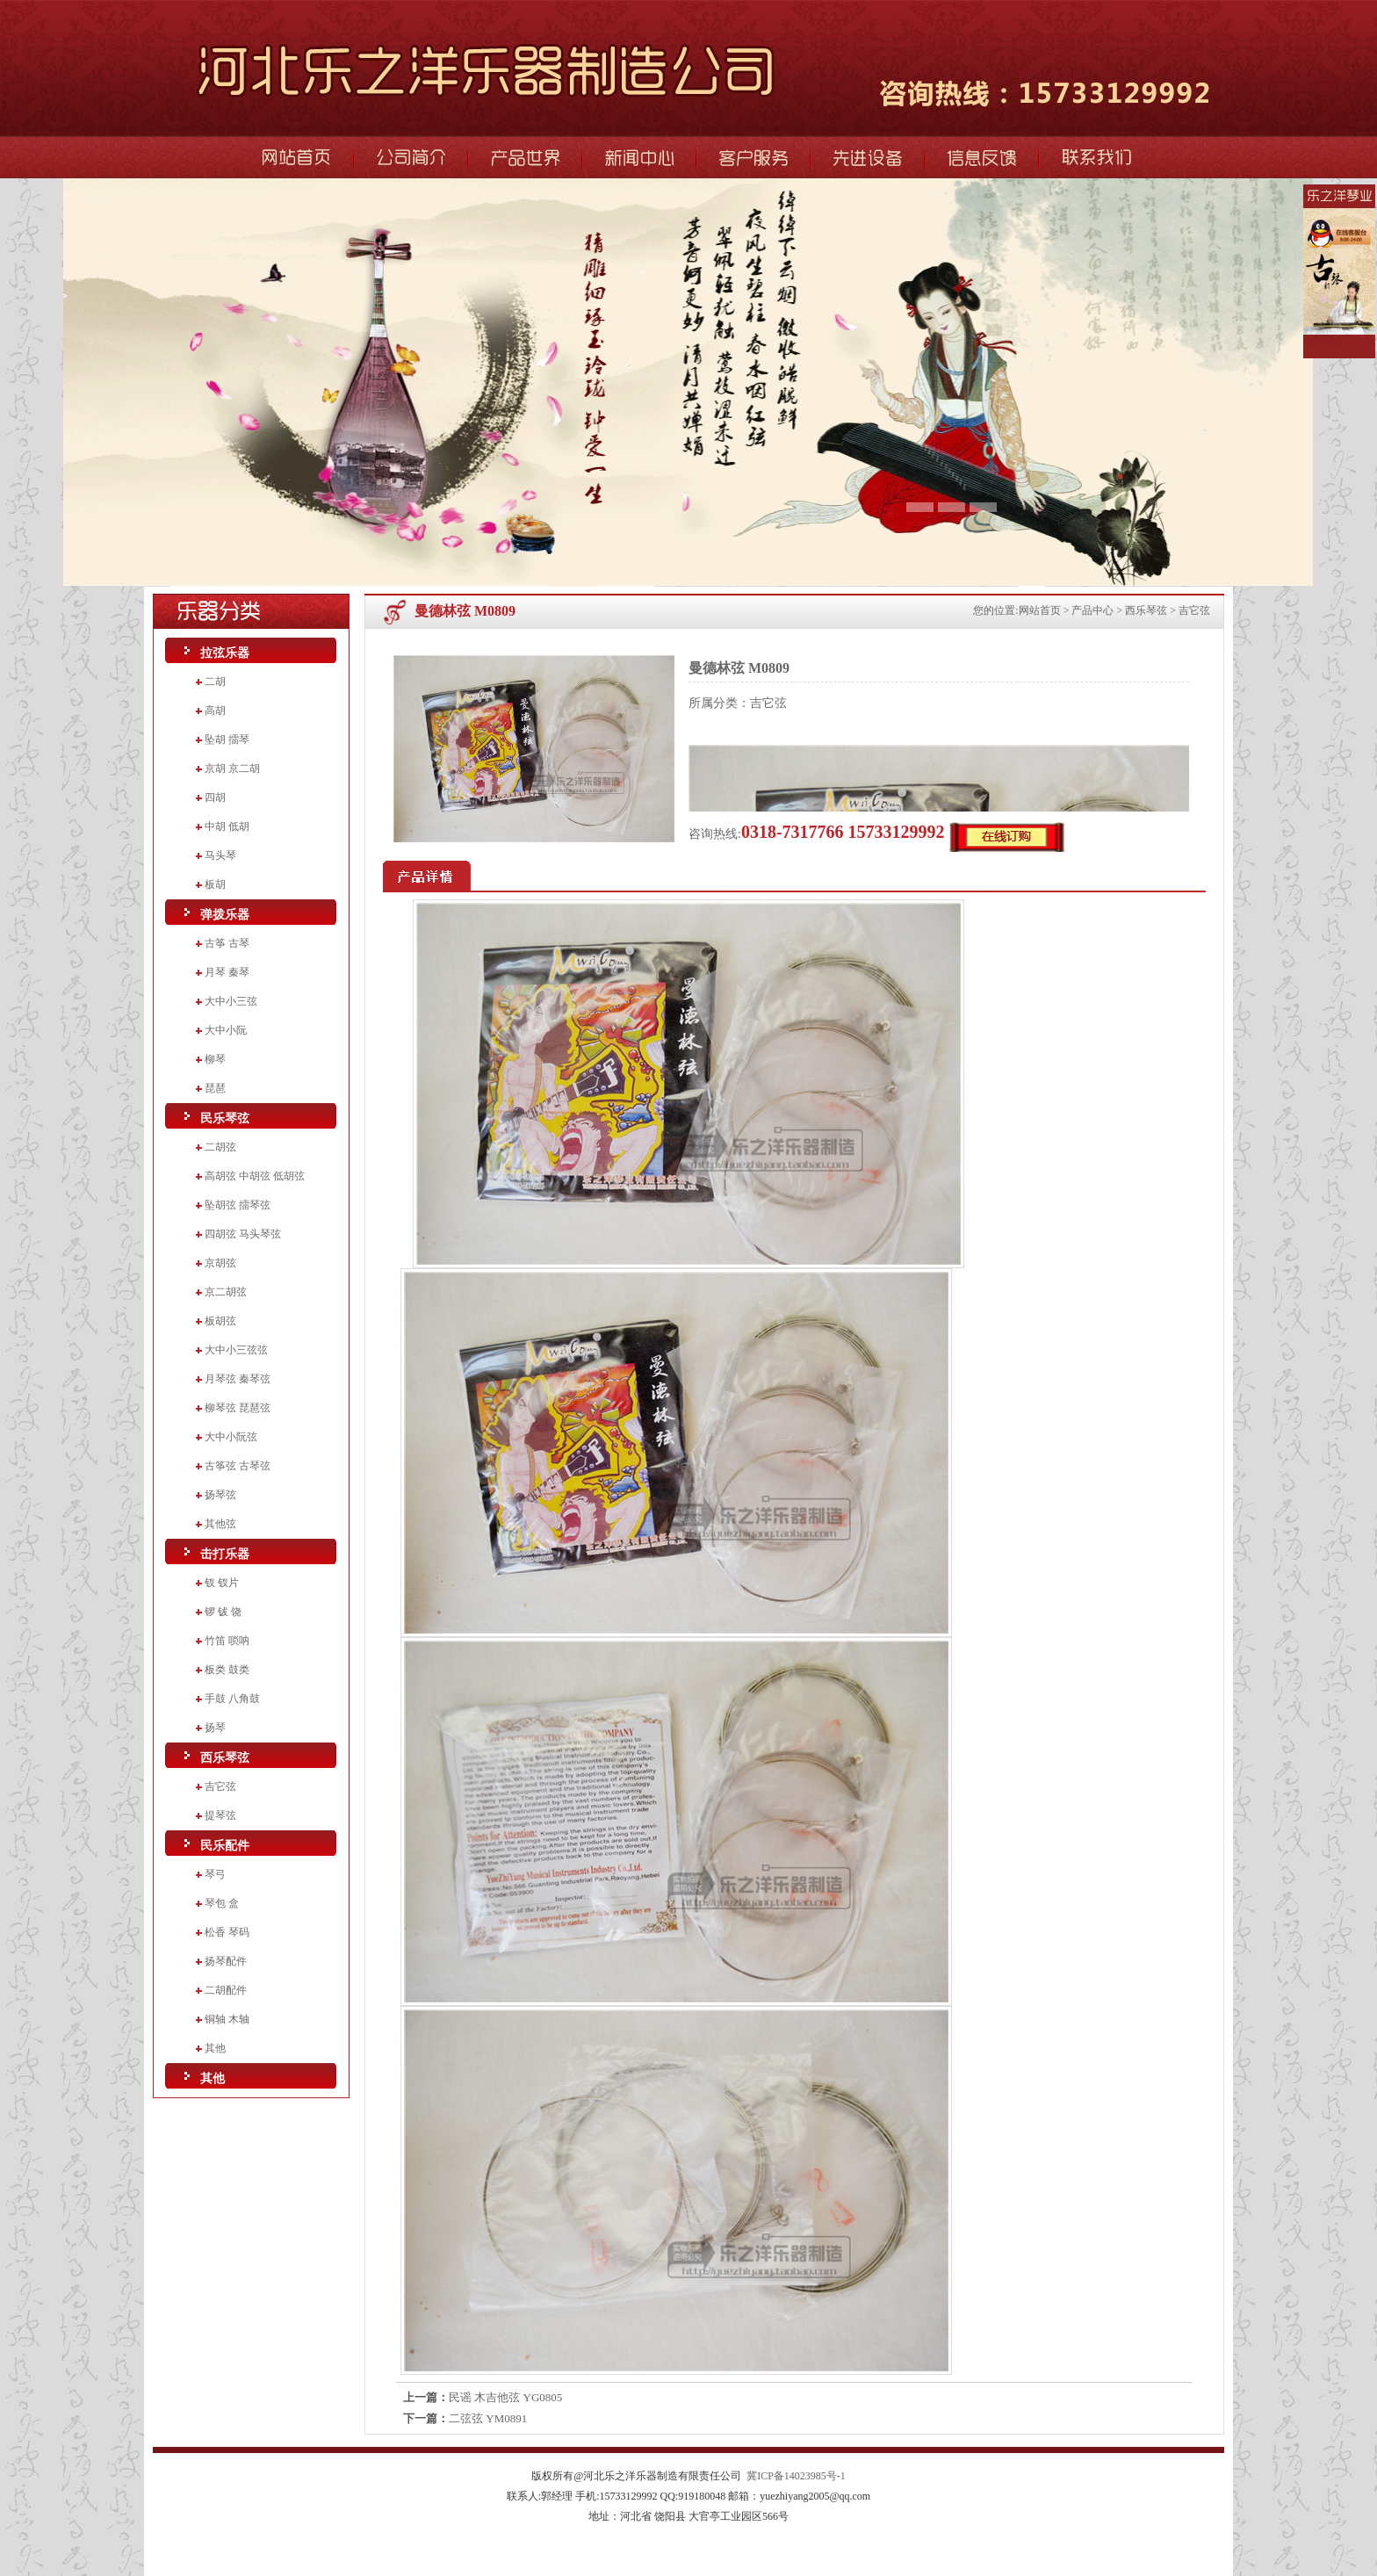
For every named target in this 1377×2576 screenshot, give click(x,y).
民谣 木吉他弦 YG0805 (505, 2397)
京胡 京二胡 (232, 768)
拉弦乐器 (224, 653)
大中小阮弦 (231, 1437)
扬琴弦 (220, 1495)
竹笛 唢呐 (227, 1640)
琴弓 (215, 1874)
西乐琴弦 (224, 1757)
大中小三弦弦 (236, 1350)
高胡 (215, 710)
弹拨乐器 (224, 914)
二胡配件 (226, 1990)
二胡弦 (220, 1147)
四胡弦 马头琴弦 (243, 1234)
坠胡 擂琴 (227, 739)
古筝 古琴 (227, 943)
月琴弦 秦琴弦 (237, 1379)
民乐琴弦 (224, 1118)
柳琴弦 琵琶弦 (237, 1408)
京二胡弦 (226, 1292)
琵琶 (215, 1088)
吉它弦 (220, 1786)
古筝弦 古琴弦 (237, 1466)
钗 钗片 (222, 1583)
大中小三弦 (231, 1001)
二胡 (215, 681)
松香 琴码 (227, 1932)
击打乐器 (224, 1554)
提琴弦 (220, 1815)
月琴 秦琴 (227, 972)
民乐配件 (224, 1845)
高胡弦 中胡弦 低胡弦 (255, 1176)
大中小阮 (226, 1030)
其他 (215, 2048)
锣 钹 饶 (223, 1611)
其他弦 (220, 1524)
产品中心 (1092, 610)
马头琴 (220, 855)
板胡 (215, 884)
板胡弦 (220, 1321)
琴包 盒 (222, 1903)
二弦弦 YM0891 (488, 2418)
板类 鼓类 (227, 1669)
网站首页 (1040, 610)
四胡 (215, 797)
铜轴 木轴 (227, 2019)
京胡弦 (220, 1263)
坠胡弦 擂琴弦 (237, 1205)
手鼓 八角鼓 (232, 1698)
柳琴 (215, 1059)
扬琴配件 (226, 1961)
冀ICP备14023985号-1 (796, 2476)
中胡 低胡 (227, 826)
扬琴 (215, 1727)
